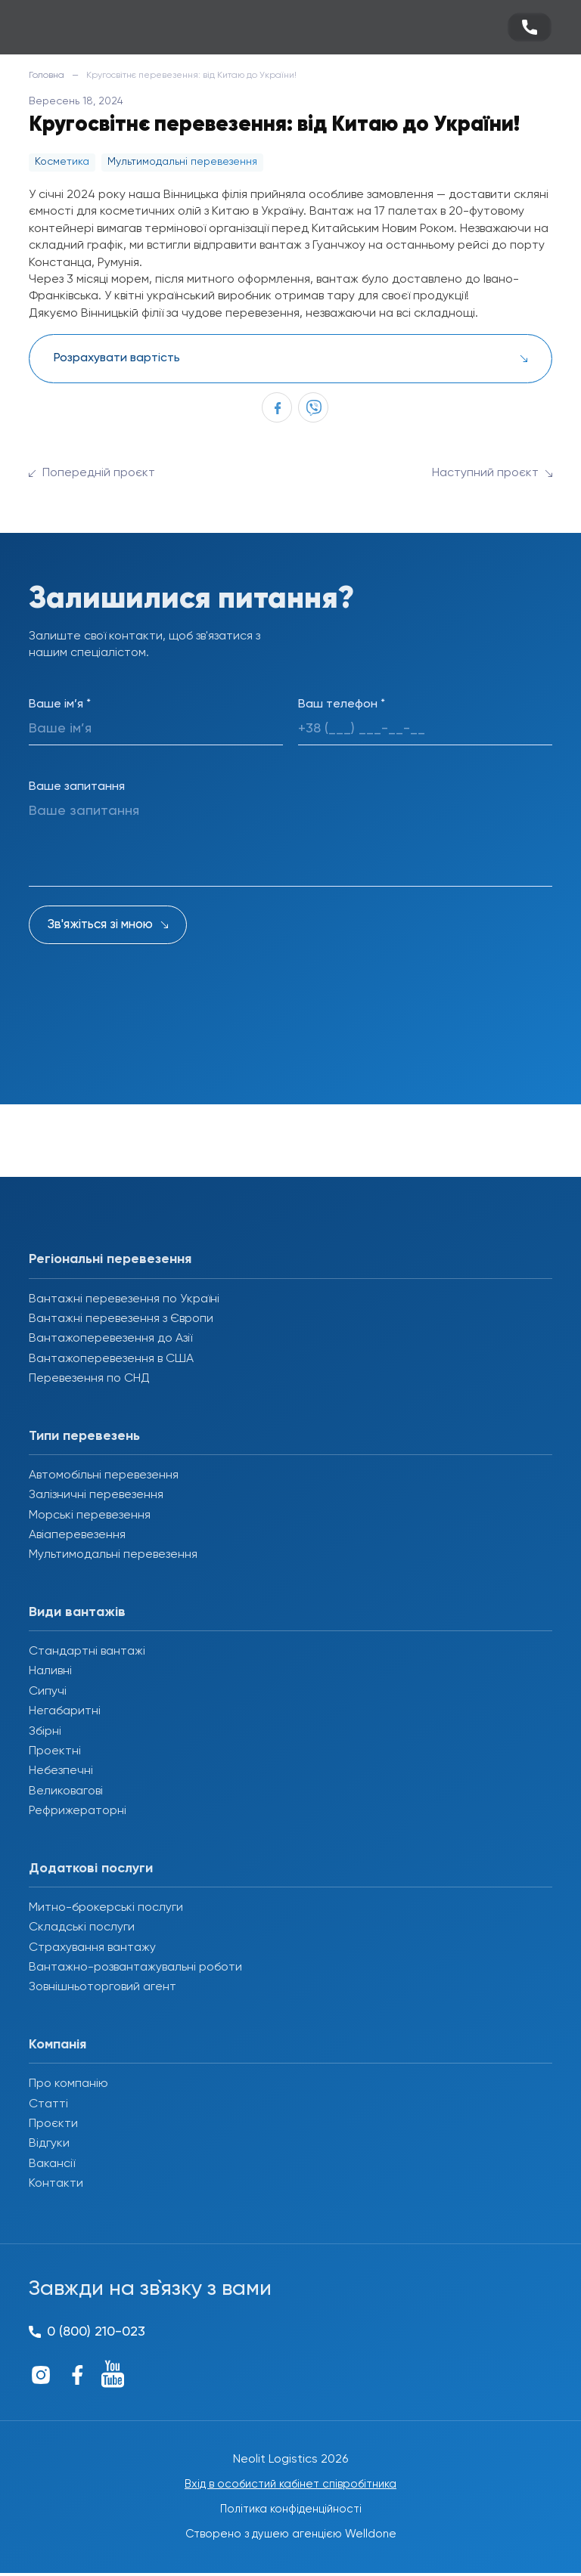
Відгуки (49, 2144)
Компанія (57, 2044)
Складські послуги (82, 1927)
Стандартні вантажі (87, 1652)
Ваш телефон (341, 704)
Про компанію (68, 2084)
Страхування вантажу (92, 1948)
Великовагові (66, 1791)
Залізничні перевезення (96, 1495)
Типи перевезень (84, 1436)
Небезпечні (61, 1771)
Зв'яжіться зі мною (100, 924)
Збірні (45, 1732)
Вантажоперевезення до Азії (110, 1339)
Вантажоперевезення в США (111, 1359)
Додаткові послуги (91, 1868)
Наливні (50, 1671)
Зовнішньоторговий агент (102, 1987)
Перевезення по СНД (89, 1379)
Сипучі (48, 1692)
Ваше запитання (77, 787)
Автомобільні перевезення (104, 1475)
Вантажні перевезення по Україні (124, 1299)
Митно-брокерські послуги (106, 1908)
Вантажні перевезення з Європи (121, 1319)
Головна (46, 75)
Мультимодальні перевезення (113, 1555)
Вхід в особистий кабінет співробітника (290, 2485)
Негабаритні (65, 1711)
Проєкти (53, 2124)
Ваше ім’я (60, 704)
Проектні (55, 1751)
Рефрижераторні (77, 1811)
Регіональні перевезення (110, 1259)
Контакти (56, 2184)
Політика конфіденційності (291, 2512)
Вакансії (52, 2164)
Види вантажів (77, 1612)
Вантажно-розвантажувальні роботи (135, 1967)
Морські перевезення (90, 1515)
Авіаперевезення (77, 1535)
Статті (48, 2104)
